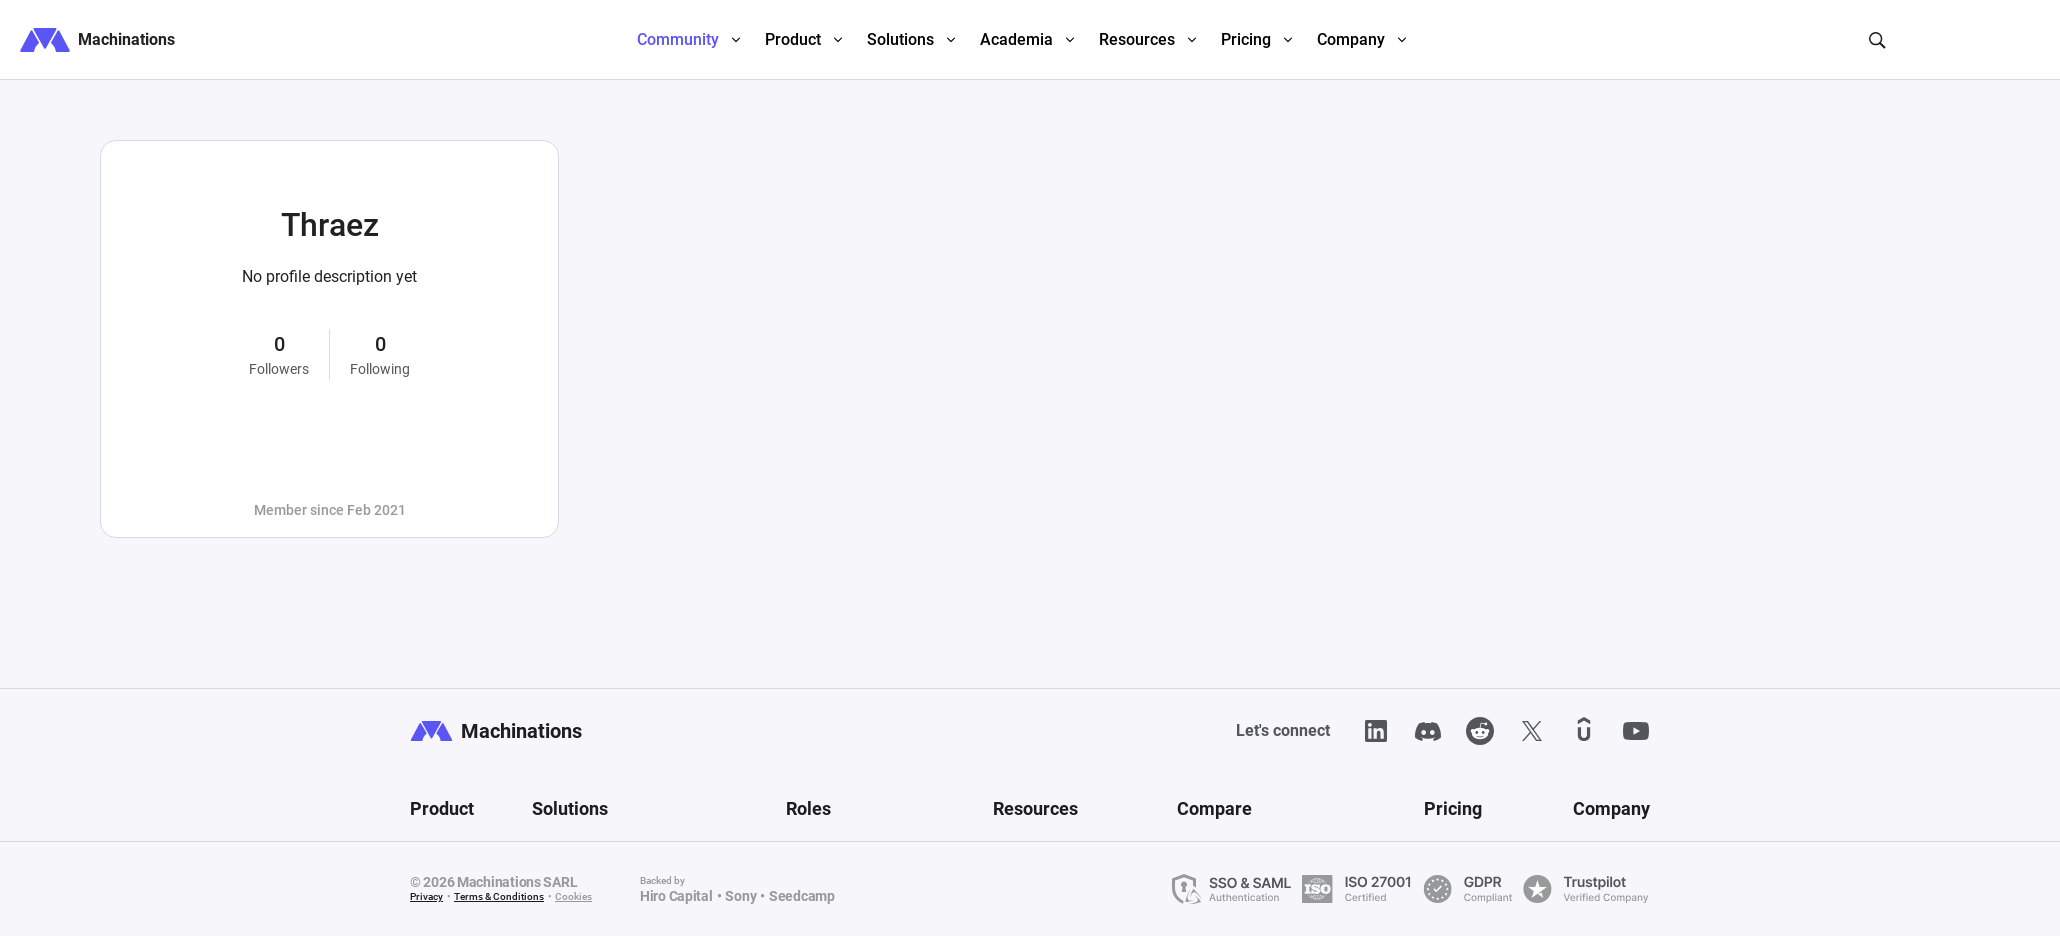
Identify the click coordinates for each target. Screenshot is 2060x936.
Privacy (426, 896)
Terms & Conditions (499, 896)
